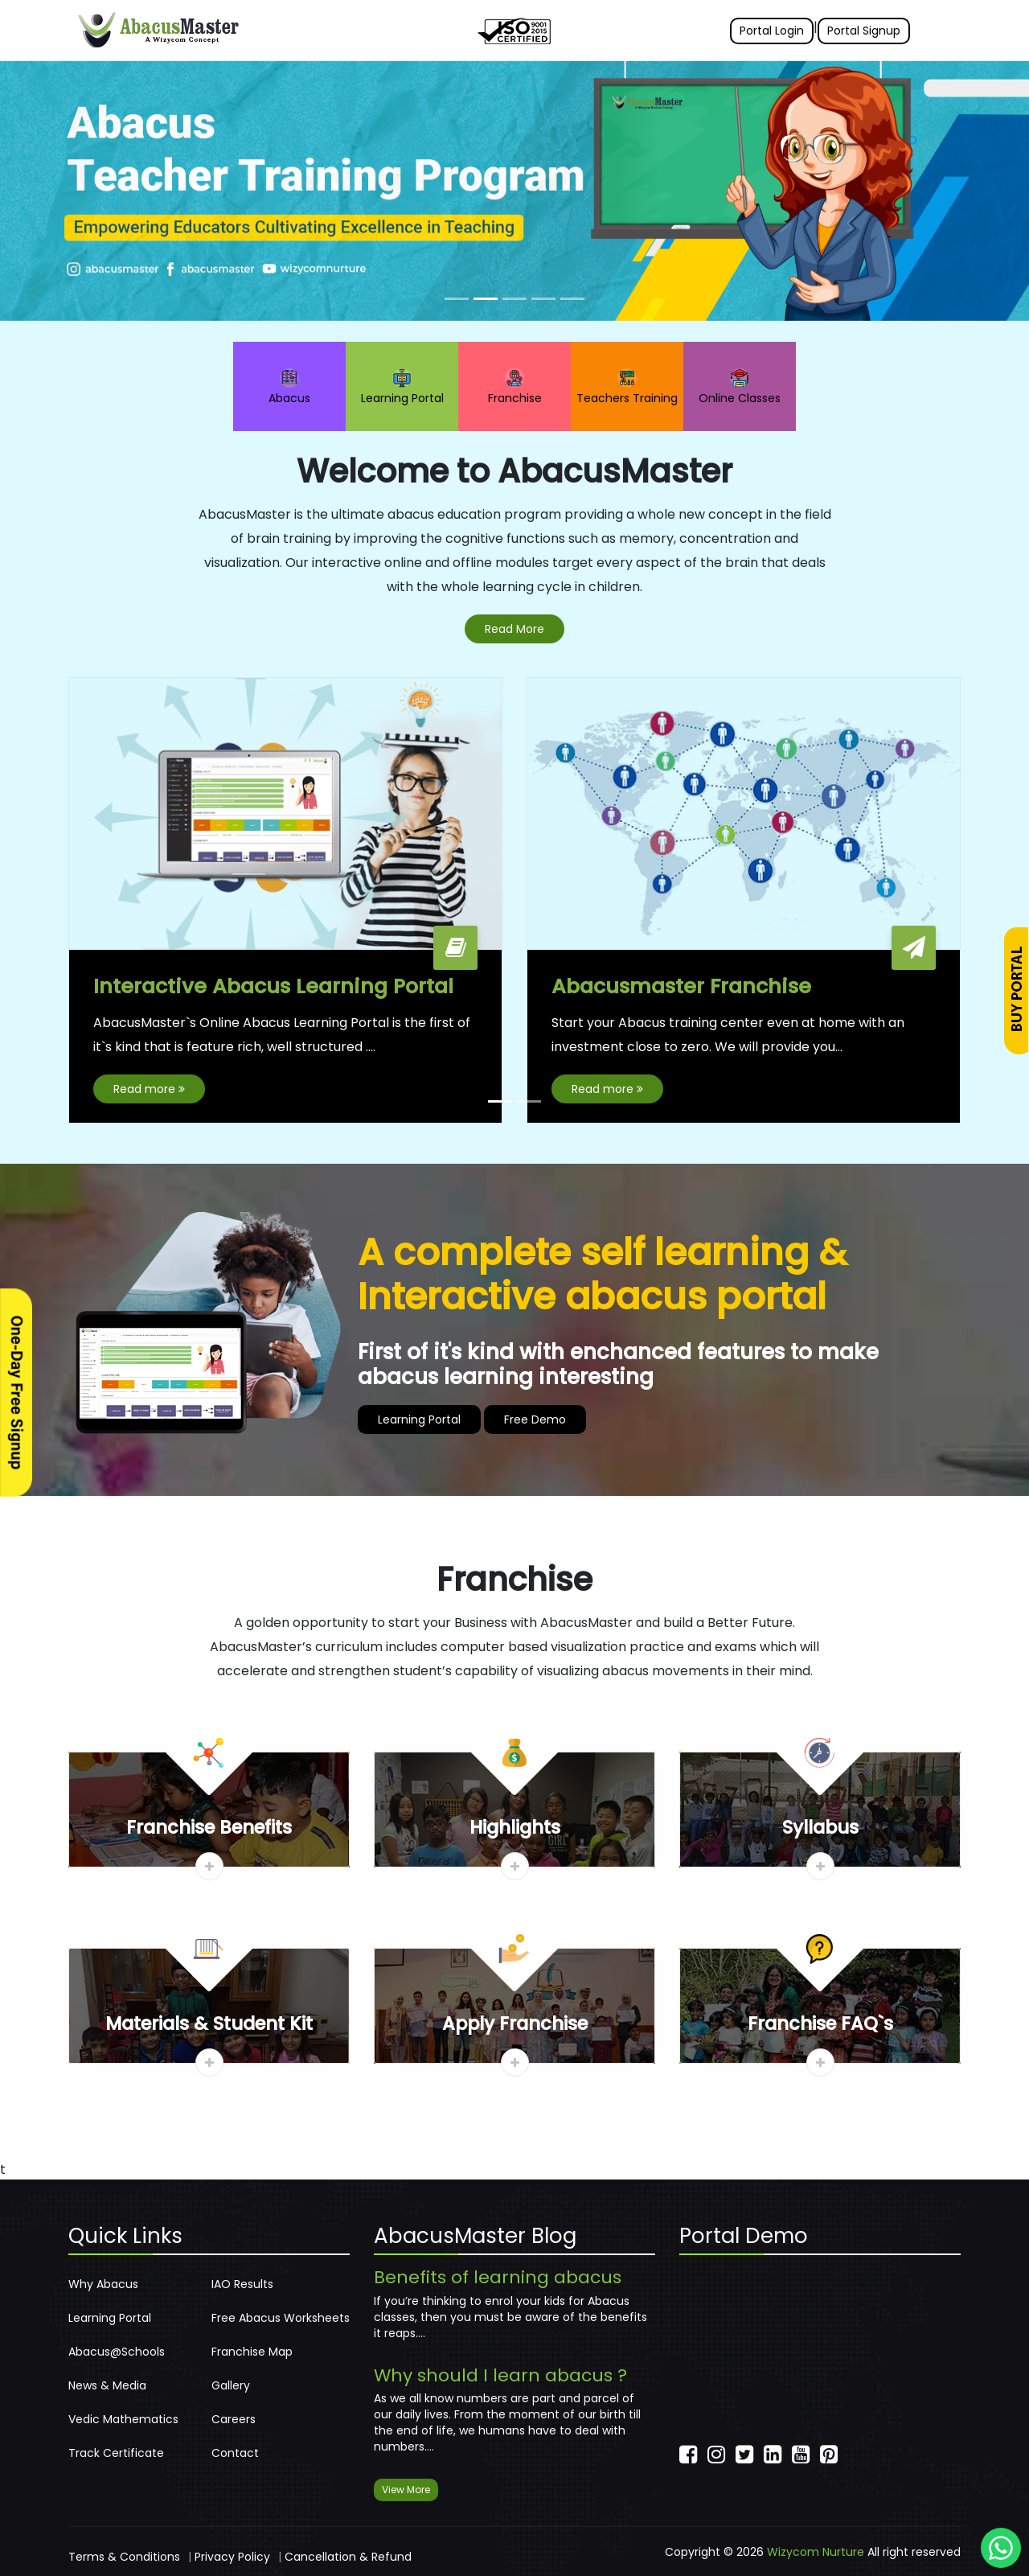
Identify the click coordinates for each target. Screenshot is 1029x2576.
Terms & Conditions (124, 2557)
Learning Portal (402, 387)
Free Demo (535, 1420)
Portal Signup (863, 31)
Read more (149, 1090)
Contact (235, 2453)
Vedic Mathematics (123, 2419)
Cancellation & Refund (348, 2557)
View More (406, 2489)
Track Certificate (116, 2453)
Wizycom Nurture (815, 2552)
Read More (514, 629)
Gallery (230, 2385)
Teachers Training (627, 387)
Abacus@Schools (116, 2352)
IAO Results (242, 2284)
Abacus (289, 387)
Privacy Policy (232, 2557)
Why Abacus (103, 2284)
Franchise (515, 387)
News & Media (107, 2385)
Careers (233, 2419)
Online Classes (740, 387)
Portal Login (772, 31)
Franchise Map (252, 2352)
